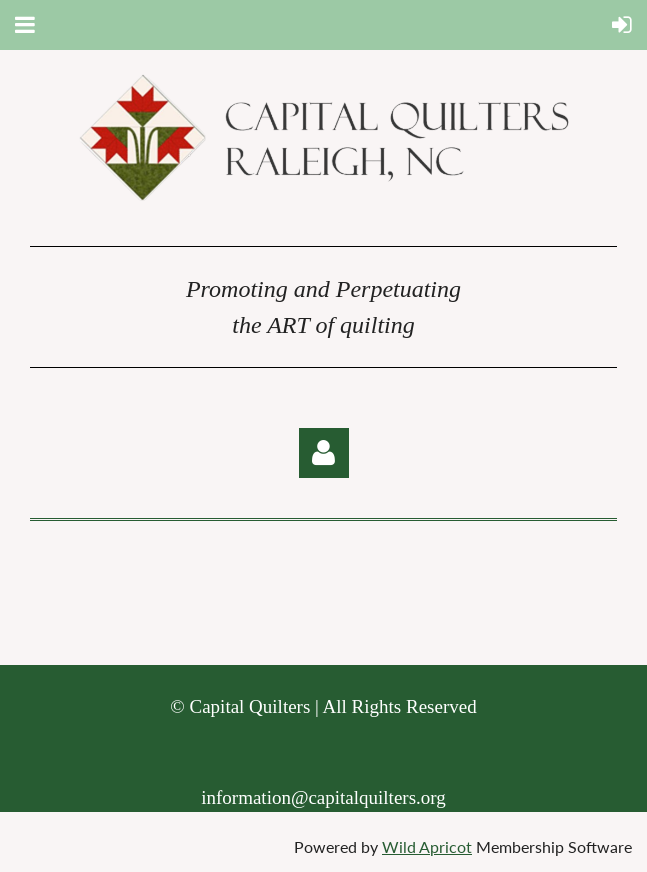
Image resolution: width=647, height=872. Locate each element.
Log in (324, 453)
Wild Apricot (427, 846)
